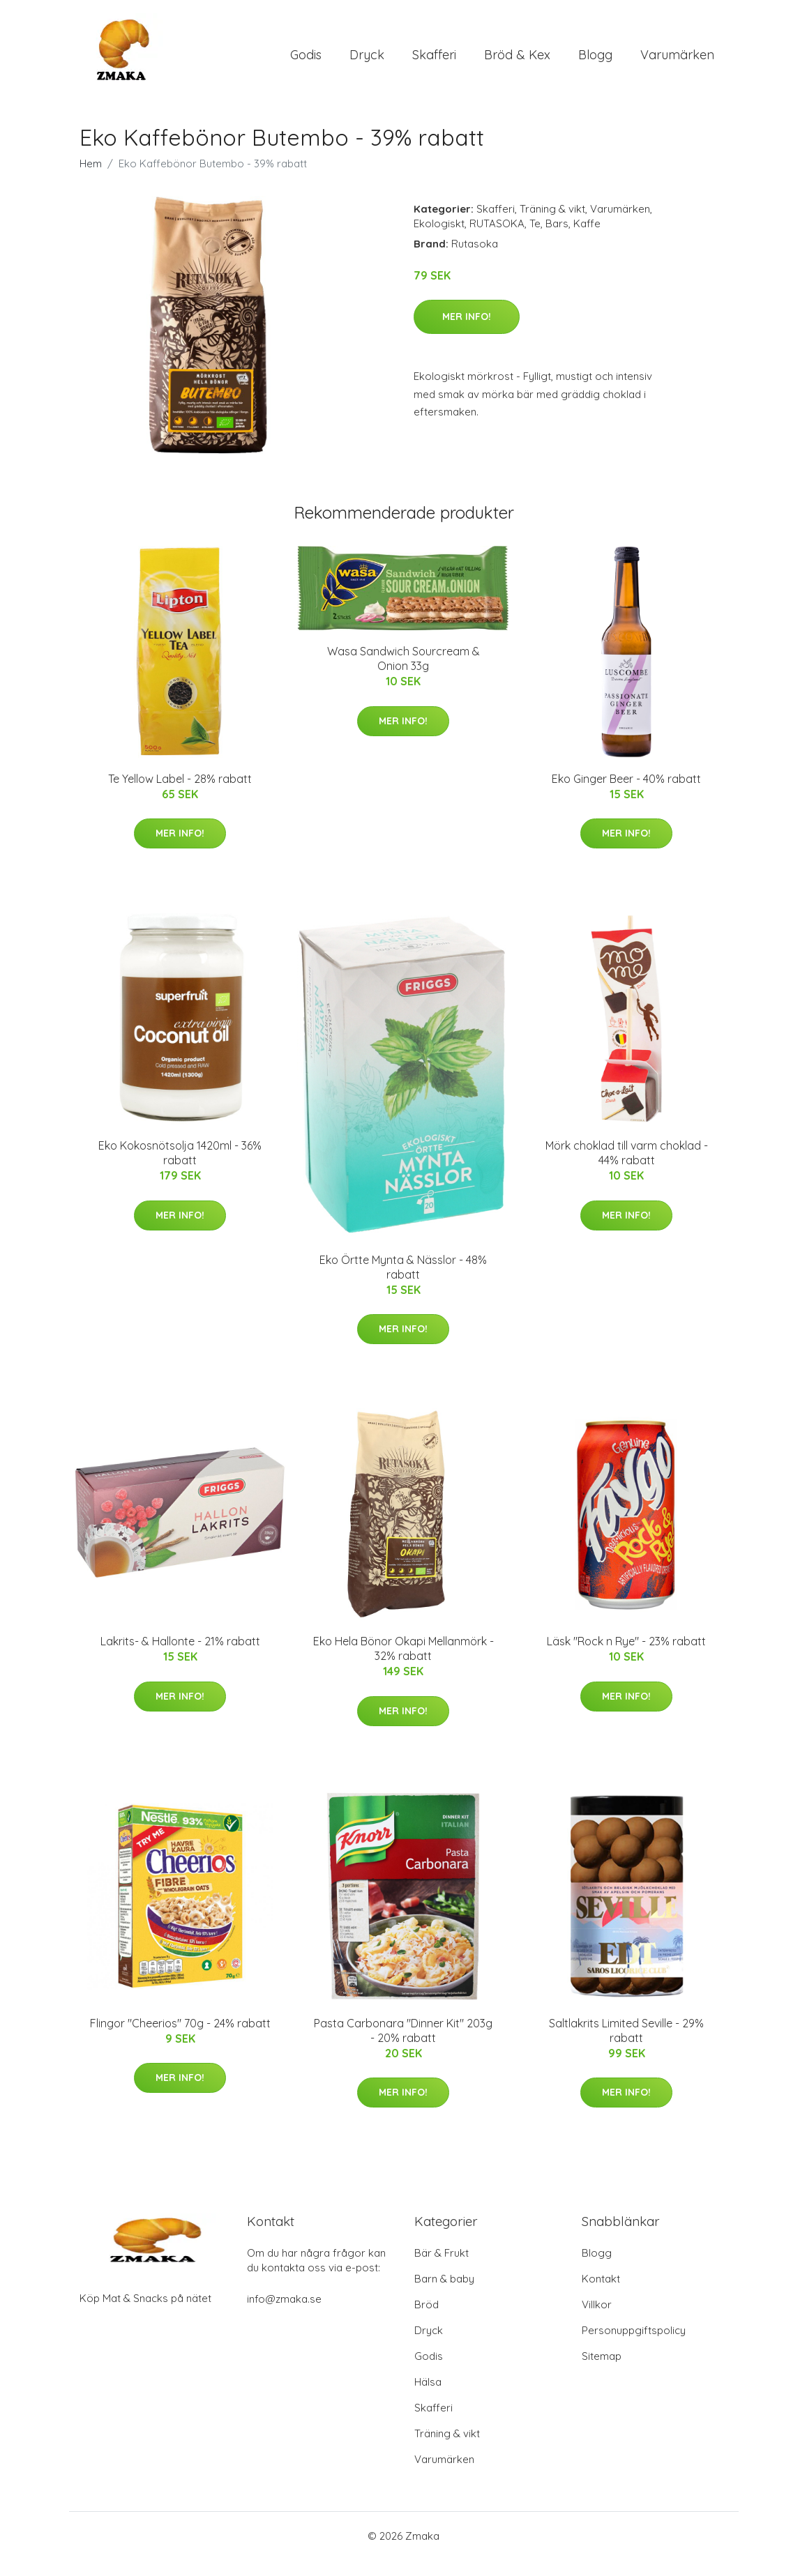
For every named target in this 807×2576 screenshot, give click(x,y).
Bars (556, 238)
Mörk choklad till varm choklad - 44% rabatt (626, 1168)
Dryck (366, 62)
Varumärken (677, 62)
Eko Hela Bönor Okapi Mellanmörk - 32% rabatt (403, 1663)
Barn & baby (444, 2294)
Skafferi (434, 62)
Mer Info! (466, 332)
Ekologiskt (439, 238)
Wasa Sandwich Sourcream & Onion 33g (403, 674)
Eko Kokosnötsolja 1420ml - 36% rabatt (180, 1168)
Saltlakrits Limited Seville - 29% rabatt (626, 2046)
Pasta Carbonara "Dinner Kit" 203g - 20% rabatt (403, 2046)
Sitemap (601, 2372)
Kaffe (587, 238)
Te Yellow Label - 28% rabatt (180, 794)
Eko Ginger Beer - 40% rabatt (626, 794)
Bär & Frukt (441, 2269)
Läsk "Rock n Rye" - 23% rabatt (626, 1656)
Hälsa (428, 2397)
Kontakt (601, 2294)
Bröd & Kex (517, 62)
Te (535, 238)
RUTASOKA (497, 238)
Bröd (426, 2320)
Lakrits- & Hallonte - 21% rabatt (180, 1656)
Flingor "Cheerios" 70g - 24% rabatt (180, 2038)
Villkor (597, 2320)
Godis (306, 62)
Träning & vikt (552, 224)
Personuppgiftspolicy (634, 2346)
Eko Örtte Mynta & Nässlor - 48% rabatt (403, 1282)
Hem (91, 178)
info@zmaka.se (284, 2315)
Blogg (595, 62)
